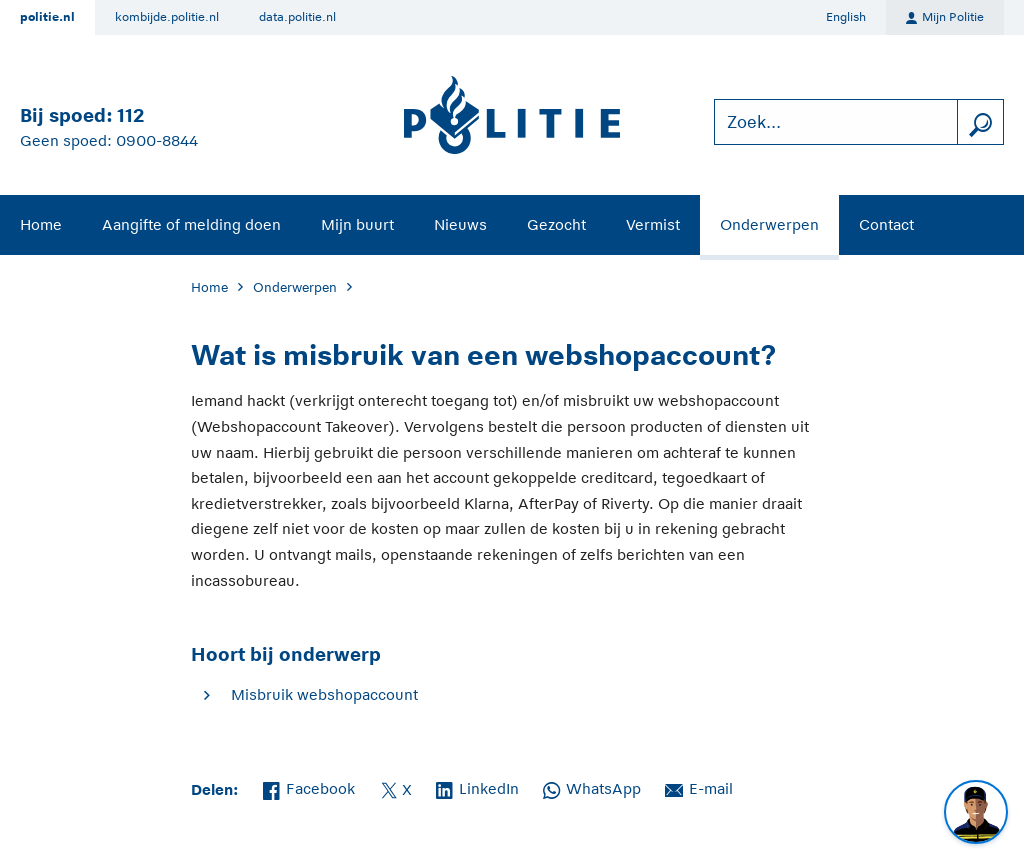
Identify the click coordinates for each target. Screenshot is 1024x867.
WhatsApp (592, 787)
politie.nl (47, 17)
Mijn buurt (357, 224)
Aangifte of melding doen (191, 224)
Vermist (653, 224)
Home (41, 224)
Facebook (309, 787)
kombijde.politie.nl (167, 17)
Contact (886, 224)
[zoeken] (980, 122)
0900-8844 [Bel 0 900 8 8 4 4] (157, 140)
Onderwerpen (769, 224)
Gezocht (556, 224)
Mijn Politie (945, 18)
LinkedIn (477, 787)
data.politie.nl (297, 17)
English (846, 17)
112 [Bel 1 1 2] (130, 115)
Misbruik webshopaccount (324, 694)
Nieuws (460, 224)
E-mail (699, 787)
